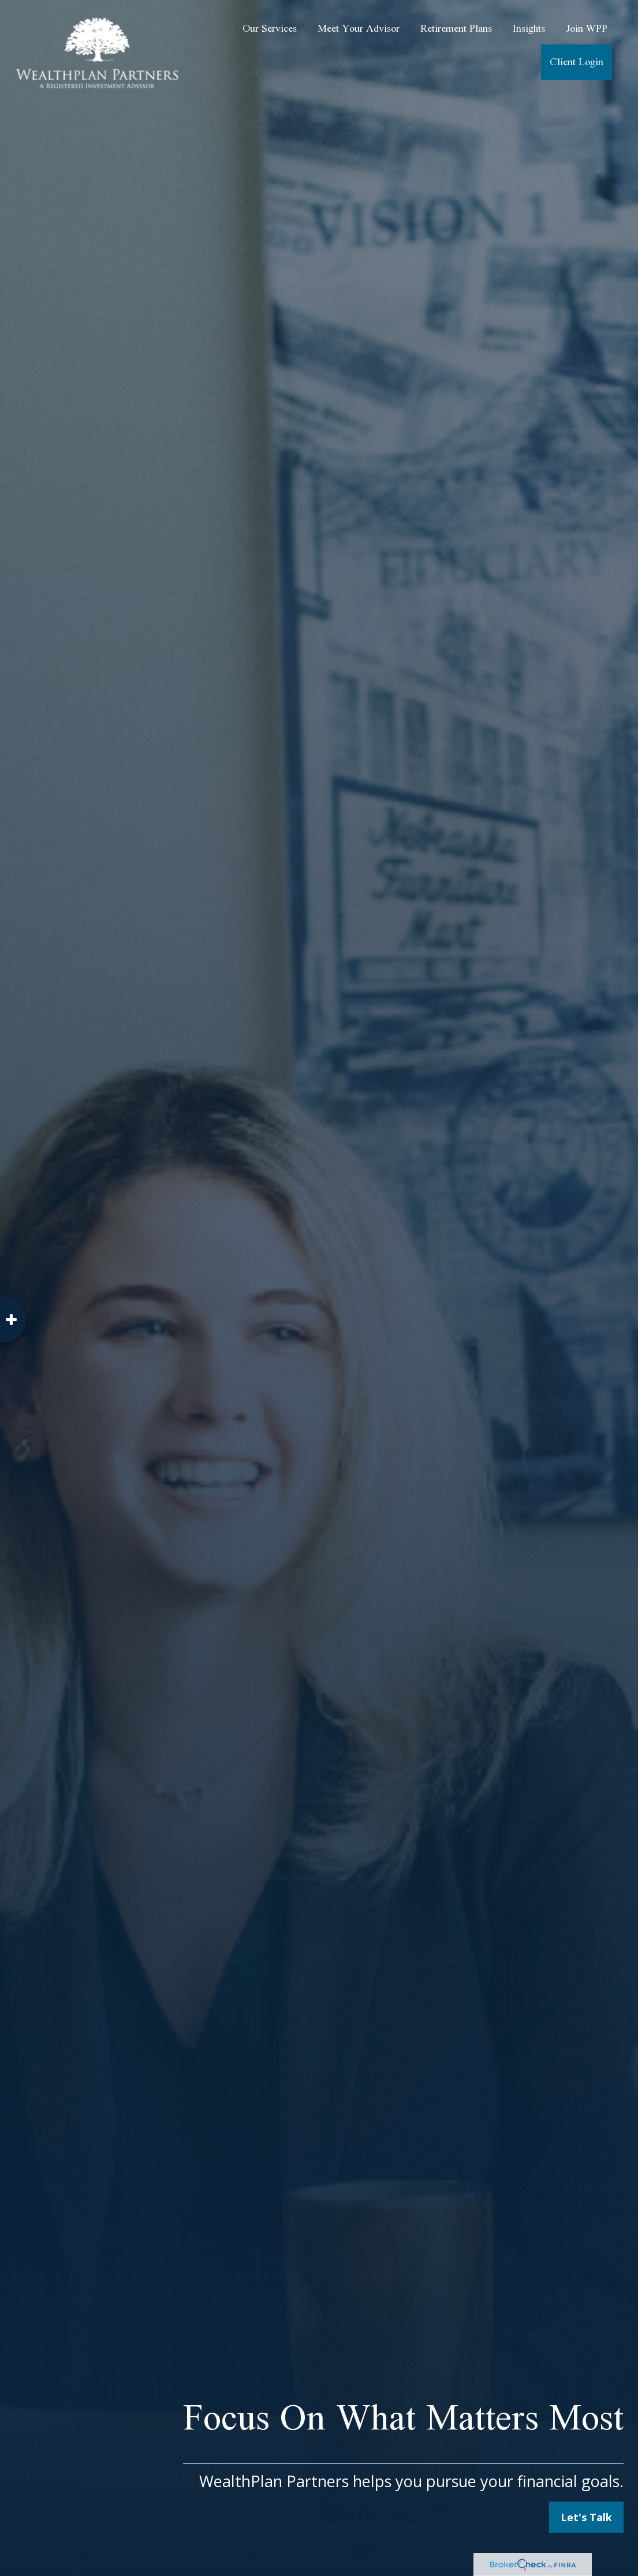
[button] (269, 28)
